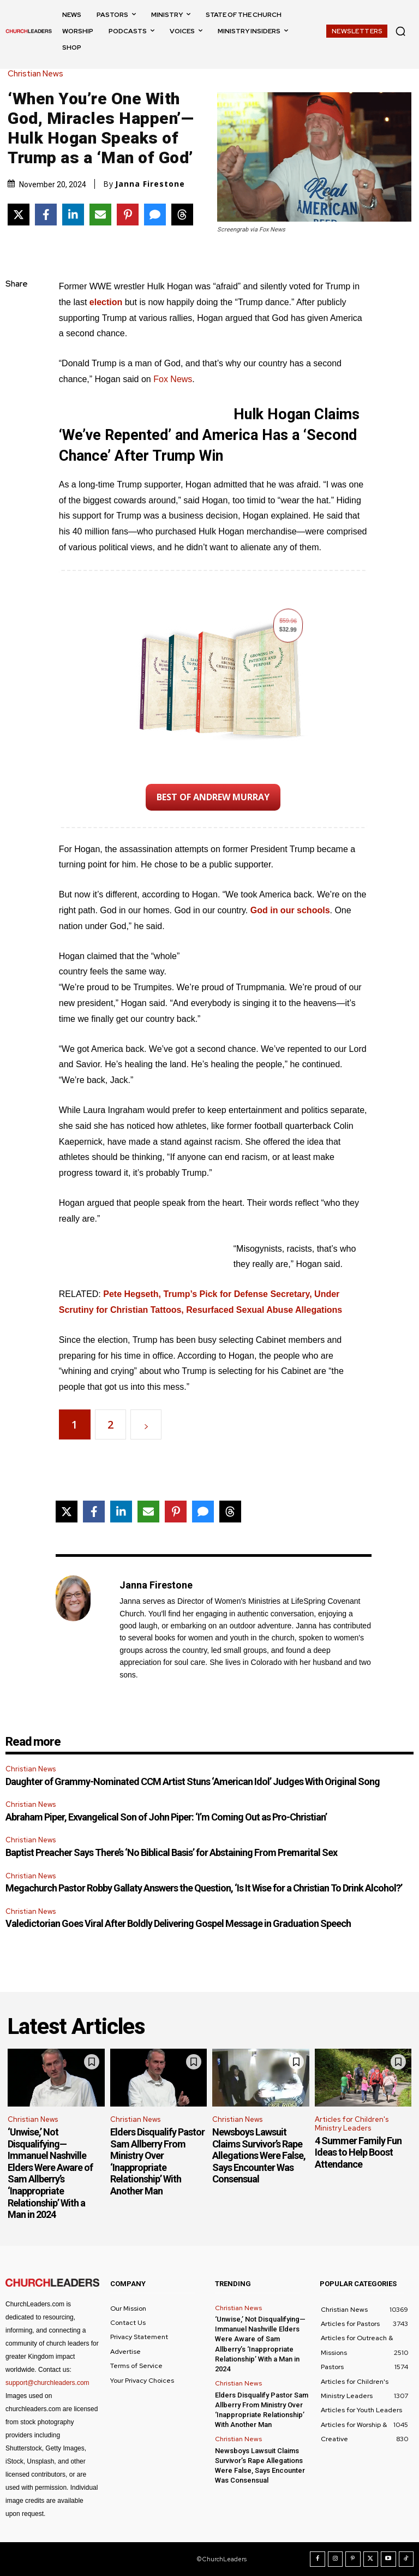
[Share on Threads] (182, 214)
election (105, 302)
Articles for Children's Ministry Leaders (351, 2124)
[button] (400, 31)
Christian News (38, 74)
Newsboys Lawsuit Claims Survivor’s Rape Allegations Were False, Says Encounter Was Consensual (259, 2155)
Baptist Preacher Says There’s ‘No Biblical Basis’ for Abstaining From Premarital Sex (171, 1852)
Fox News (172, 379)
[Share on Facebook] (46, 214)
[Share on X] (18, 214)
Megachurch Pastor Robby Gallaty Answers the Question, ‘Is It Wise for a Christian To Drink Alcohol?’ (203, 1888)
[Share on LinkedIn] (73, 214)
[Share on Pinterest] (128, 214)
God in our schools (290, 910)
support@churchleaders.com (47, 2383)
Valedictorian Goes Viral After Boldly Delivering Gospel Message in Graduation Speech (178, 1923)
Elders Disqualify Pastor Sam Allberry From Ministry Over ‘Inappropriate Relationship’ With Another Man (157, 2161)
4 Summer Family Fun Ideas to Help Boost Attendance (358, 2152)
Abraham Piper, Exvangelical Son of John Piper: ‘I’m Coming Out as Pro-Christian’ (166, 1817)
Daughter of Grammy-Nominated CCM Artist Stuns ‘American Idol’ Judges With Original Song (192, 1781)
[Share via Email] (100, 214)
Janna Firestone (150, 184)
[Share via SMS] (155, 214)
